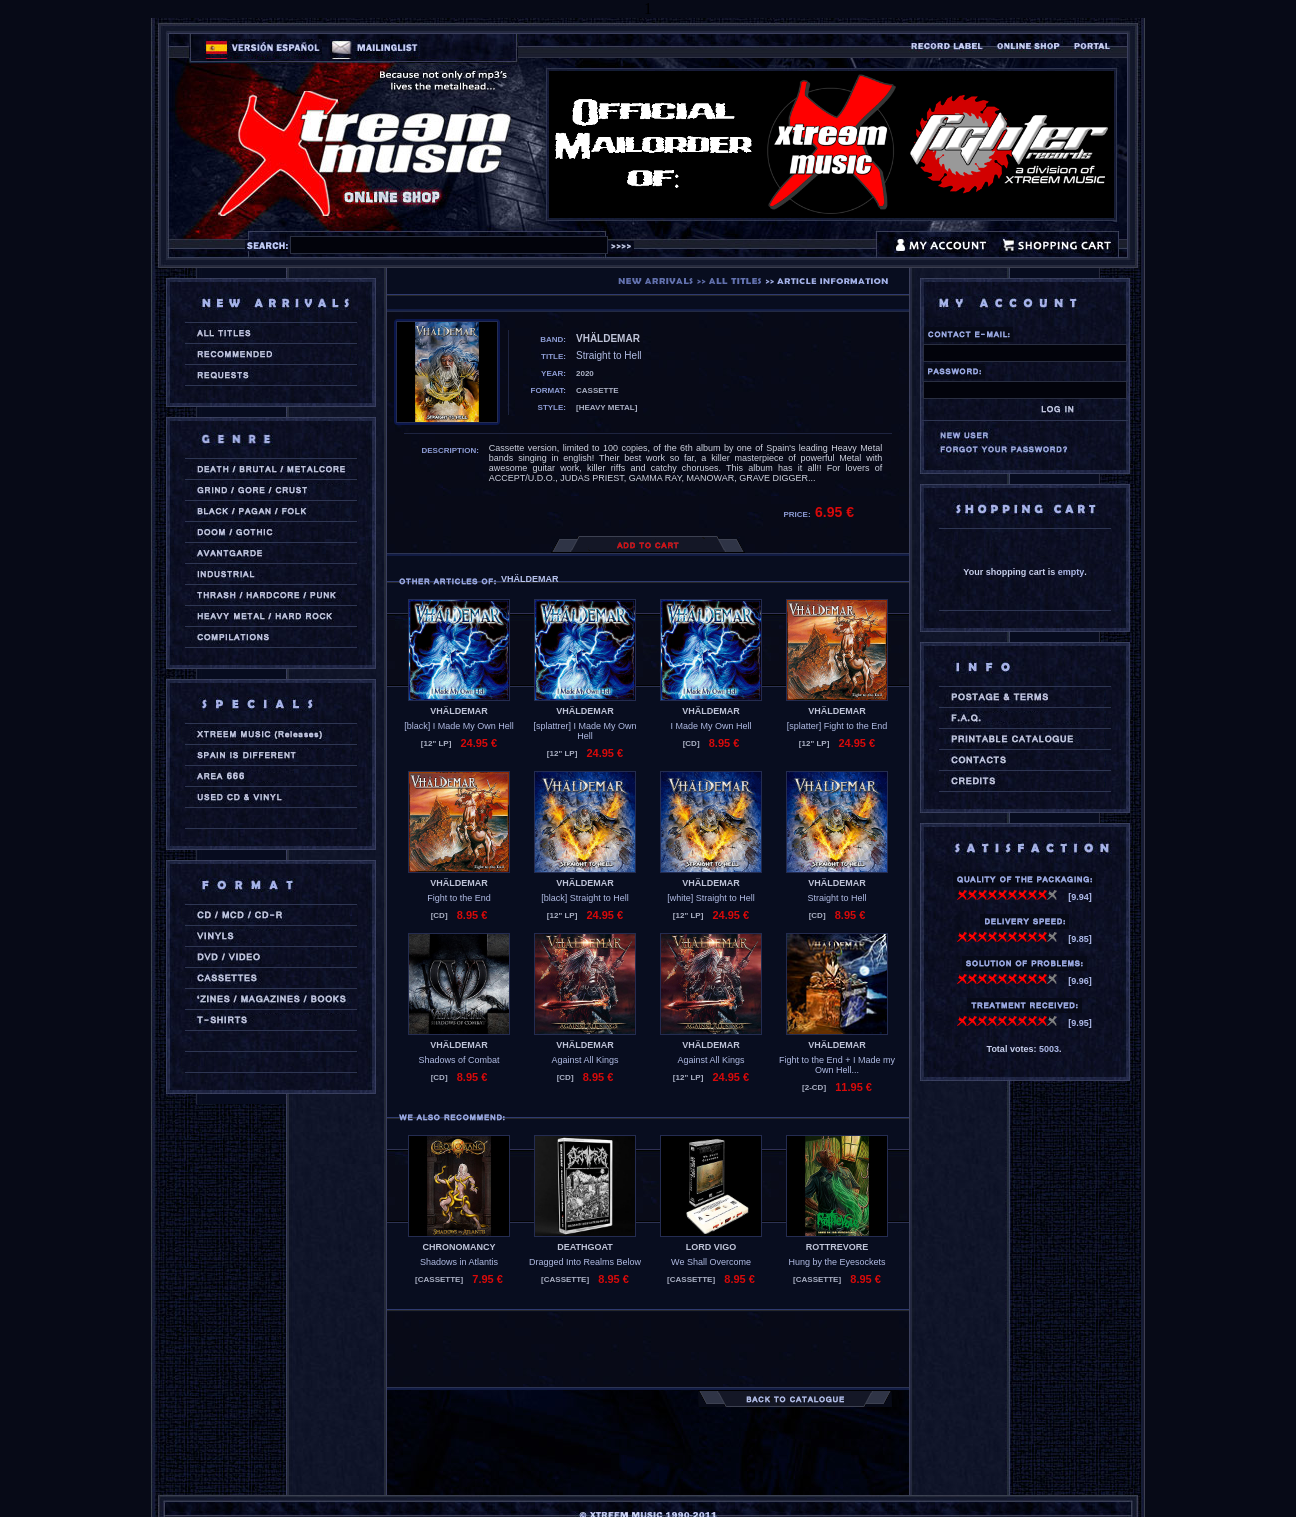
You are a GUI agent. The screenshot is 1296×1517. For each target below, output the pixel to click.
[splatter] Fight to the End (837, 726)
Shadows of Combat (458, 1060)
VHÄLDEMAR (459, 711)
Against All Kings (584, 1060)
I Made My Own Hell (710, 726)
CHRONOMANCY (459, 1247)
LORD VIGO (711, 1247)
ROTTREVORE (837, 1247)
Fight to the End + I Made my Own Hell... (837, 1065)
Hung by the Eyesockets (836, 1262)
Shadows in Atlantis (459, 1262)
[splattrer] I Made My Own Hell (584, 731)
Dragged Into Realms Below (585, 1262)
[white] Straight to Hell (711, 898)
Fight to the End (459, 898)
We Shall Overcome (711, 1262)
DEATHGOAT (585, 1247)
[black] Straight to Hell (585, 898)
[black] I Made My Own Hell (459, 726)
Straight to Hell (836, 898)
